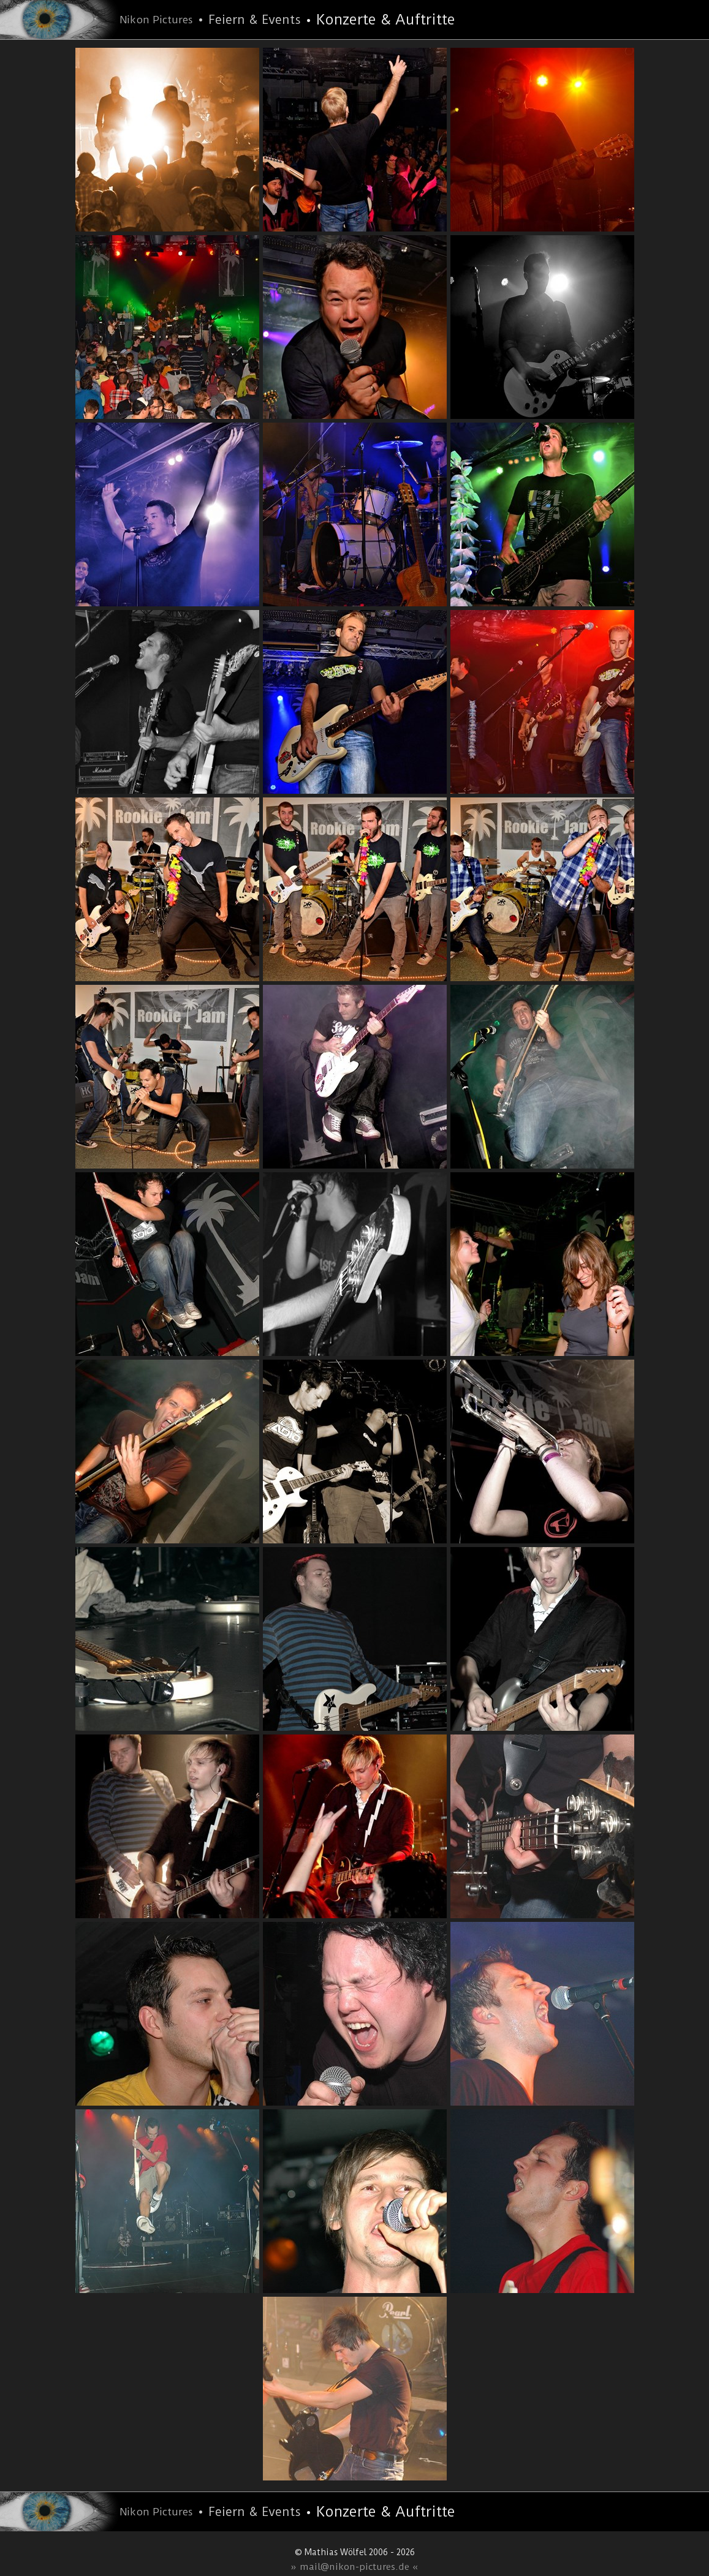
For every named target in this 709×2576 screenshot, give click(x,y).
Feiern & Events (254, 19)
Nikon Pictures (156, 19)
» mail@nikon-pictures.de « (354, 2566)
